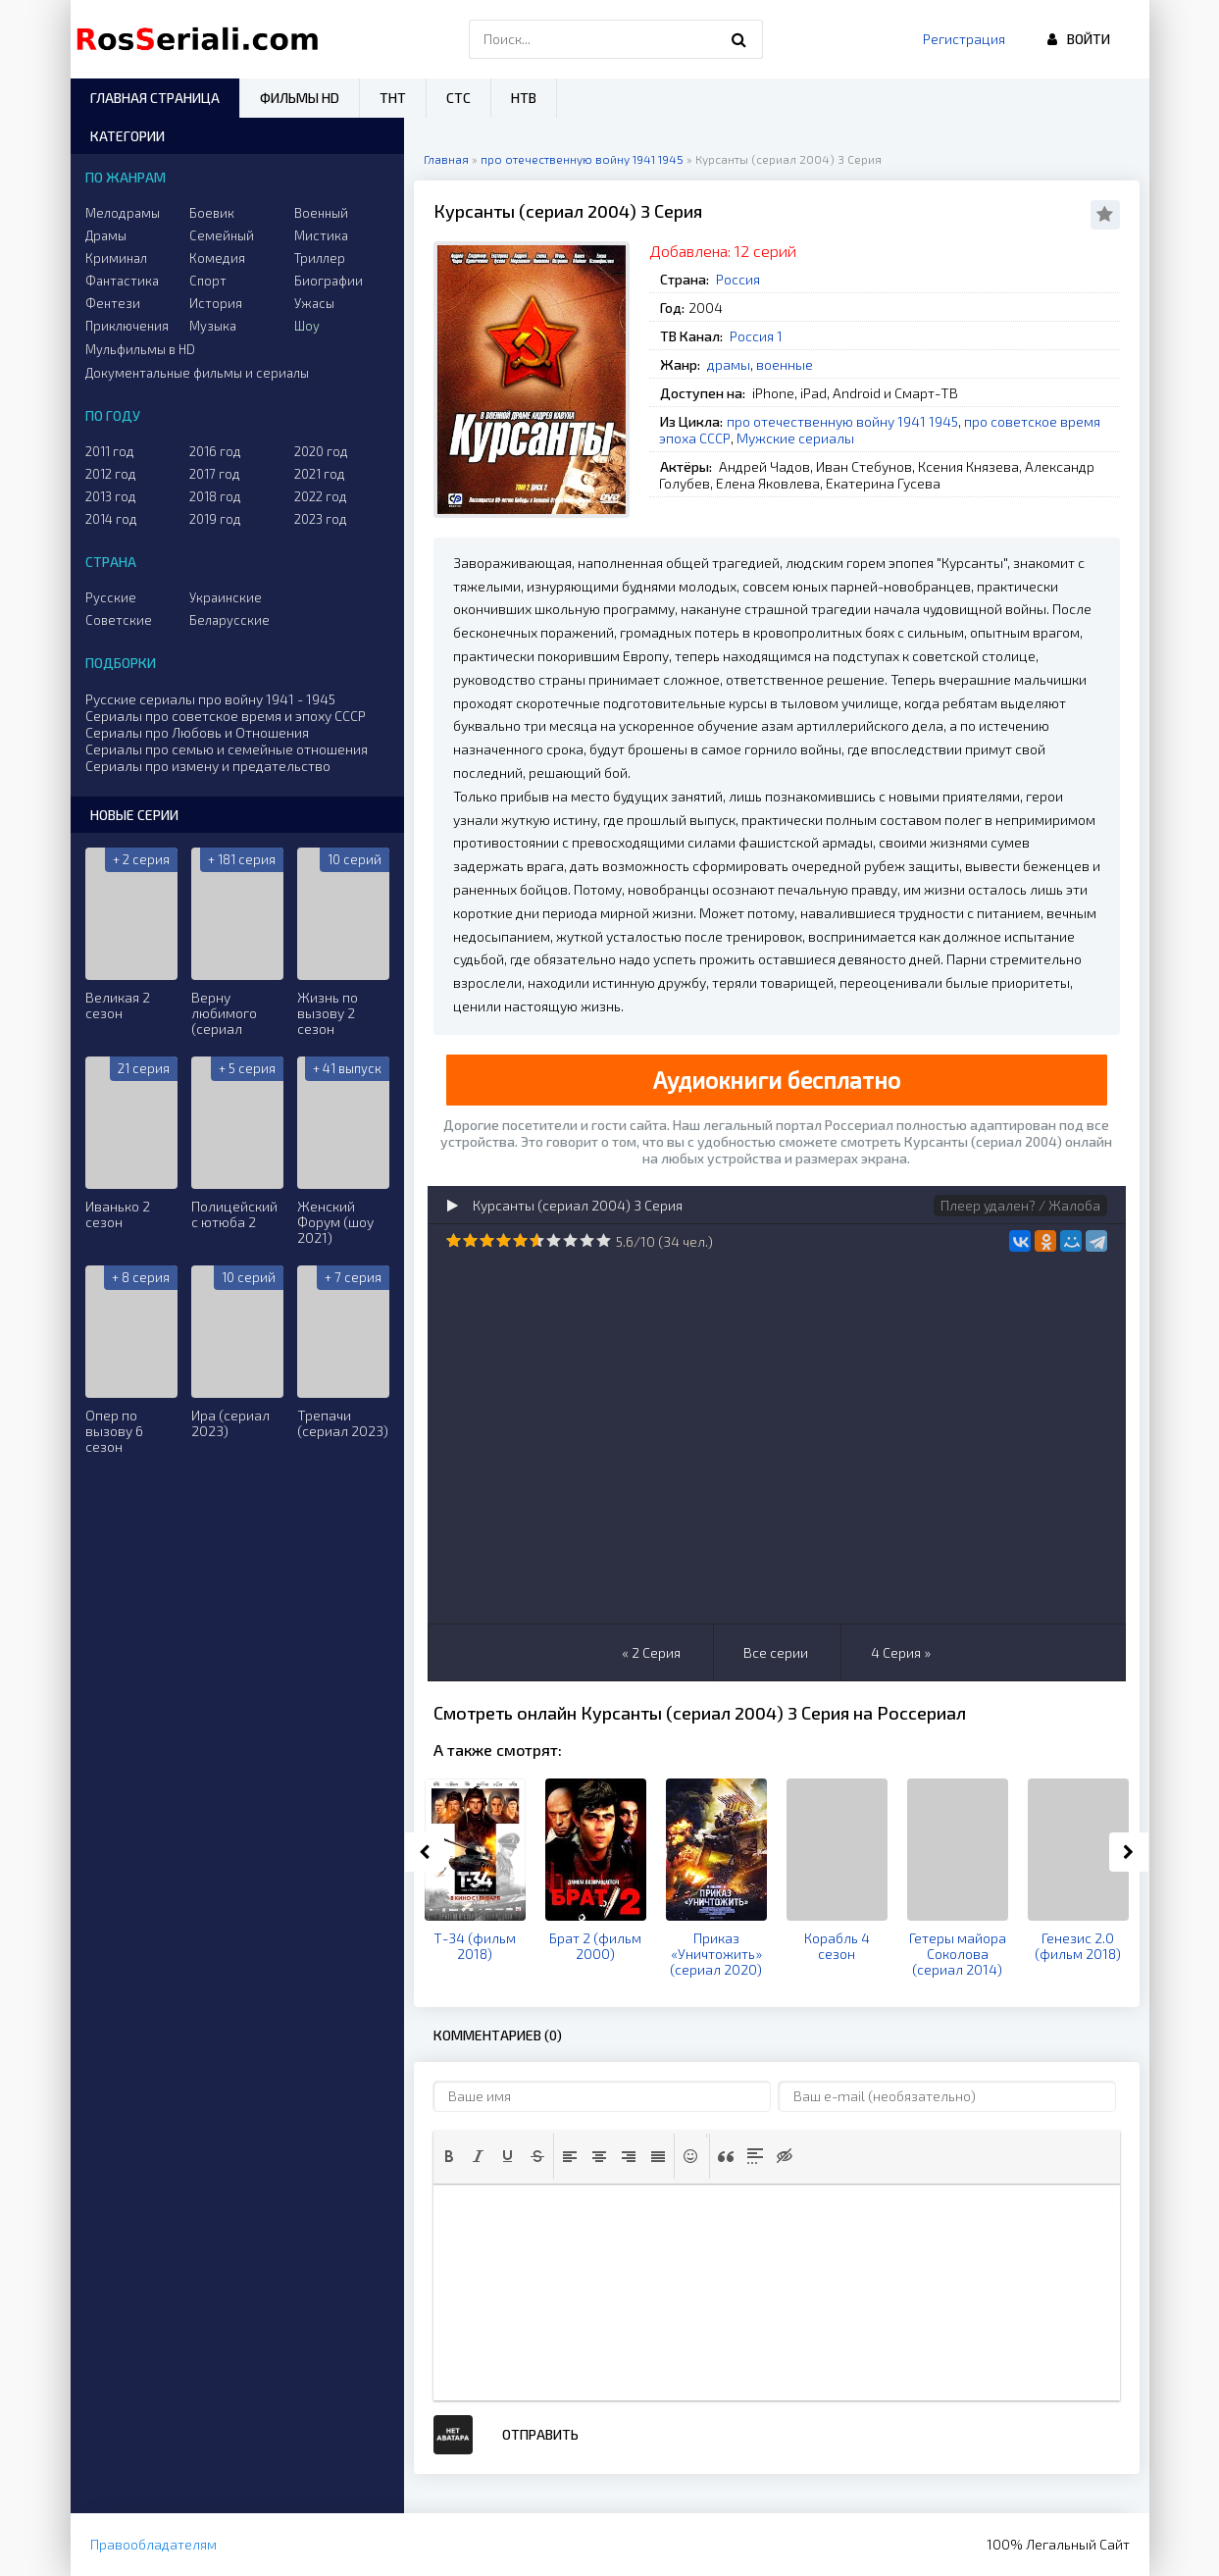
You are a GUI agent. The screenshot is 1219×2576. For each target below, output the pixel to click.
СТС (458, 97)
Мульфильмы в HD (140, 349)
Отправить (540, 2434)
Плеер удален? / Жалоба (1020, 1205)
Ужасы (314, 303)
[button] (449, 2156)
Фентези (112, 303)
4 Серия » (901, 1652)
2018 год (215, 496)
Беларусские (229, 620)
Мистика (321, 235)
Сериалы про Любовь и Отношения (197, 732)
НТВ (523, 97)
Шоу (307, 326)
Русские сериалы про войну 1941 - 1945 (210, 699)
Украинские (225, 597)
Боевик (211, 213)
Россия (738, 279)
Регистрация (964, 38)
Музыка (212, 326)
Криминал (116, 258)
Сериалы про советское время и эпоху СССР (225, 715)
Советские (118, 620)
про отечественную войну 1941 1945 (842, 421)
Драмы (106, 235)
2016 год (215, 451)
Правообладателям (153, 2544)
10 (603, 1240)
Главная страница (155, 97)
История (215, 303)
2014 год (111, 519)
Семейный (221, 235)
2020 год (321, 451)
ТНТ (393, 97)
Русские (110, 597)
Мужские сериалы (795, 438)
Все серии (775, 1652)
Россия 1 (756, 336)
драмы (728, 364)
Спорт (208, 280)
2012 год (110, 474)
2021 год (319, 474)
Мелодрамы (122, 213)
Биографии (328, 280)
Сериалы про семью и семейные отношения (226, 749)
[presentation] (449, 2156)
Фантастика (122, 280)
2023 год (320, 519)
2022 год (320, 496)
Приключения (127, 326)
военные (784, 364)
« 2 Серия (651, 1652)
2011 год (109, 451)
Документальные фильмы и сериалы (197, 373)
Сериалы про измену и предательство (207, 765)
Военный (321, 213)
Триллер (319, 258)
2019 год (215, 519)
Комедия (217, 258)
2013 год (110, 496)
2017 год (214, 474)
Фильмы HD (299, 97)
